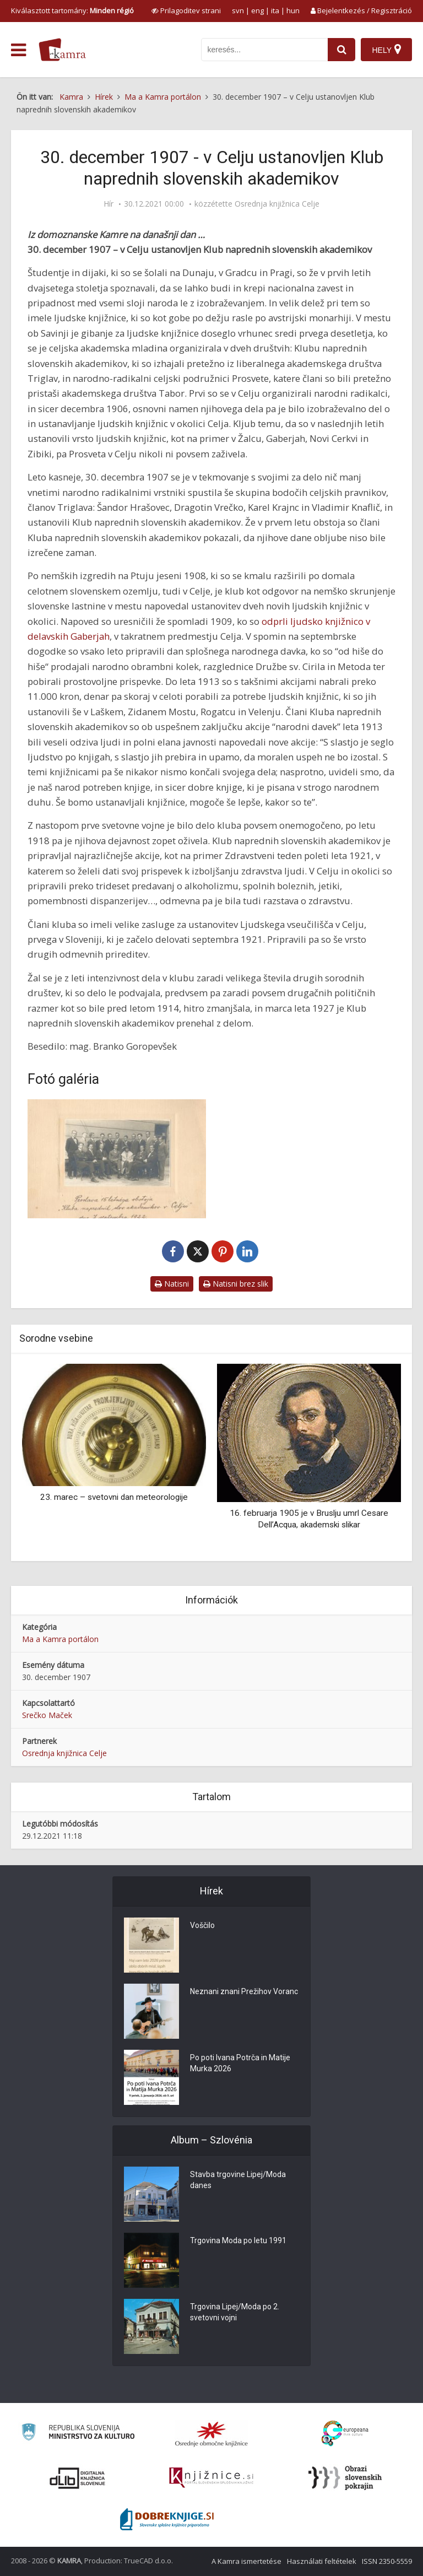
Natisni (172, 1283)
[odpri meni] (18, 50)
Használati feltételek (321, 2561)
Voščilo (202, 1925)
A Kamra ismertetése (246, 2561)
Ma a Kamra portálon (60, 1639)
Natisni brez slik (235, 1283)
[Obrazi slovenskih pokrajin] (345, 2478)
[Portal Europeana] (345, 2434)
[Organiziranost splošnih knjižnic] (211, 2434)
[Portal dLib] (77, 2478)
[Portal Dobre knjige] (167, 2519)
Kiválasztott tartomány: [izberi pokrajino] (72, 10)
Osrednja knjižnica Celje (277, 204)
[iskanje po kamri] (264, 49)
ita (275, 10)
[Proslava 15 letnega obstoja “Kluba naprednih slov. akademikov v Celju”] (117, 1158)
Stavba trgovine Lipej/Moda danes (238, 2180)
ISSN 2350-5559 (387, 2561)
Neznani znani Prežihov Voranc (244, 1992)
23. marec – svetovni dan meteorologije (114, 1497)
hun (293, 10)
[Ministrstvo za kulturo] (78, 2433)
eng (257, 10)
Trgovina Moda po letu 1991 (238, 2241)
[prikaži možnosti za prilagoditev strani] (186, 10)
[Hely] (386, 49)
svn (238, 10)
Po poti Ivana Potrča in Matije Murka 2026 (240, 2063)
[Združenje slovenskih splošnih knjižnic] (211, 2478)
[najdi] (341, 49)
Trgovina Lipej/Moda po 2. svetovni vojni (234, 2313)
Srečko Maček (47, 1715)
